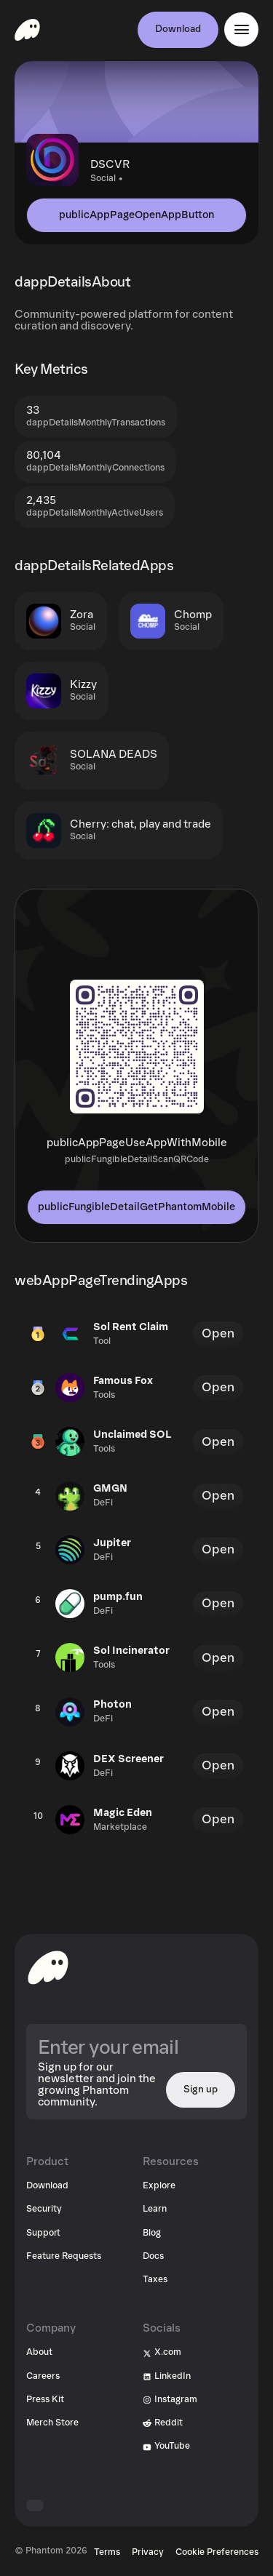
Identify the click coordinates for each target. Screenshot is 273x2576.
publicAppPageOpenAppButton (136, 215)
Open (218, 1333)
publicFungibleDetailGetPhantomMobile (136, 1207)
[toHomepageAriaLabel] (48, 1967)
